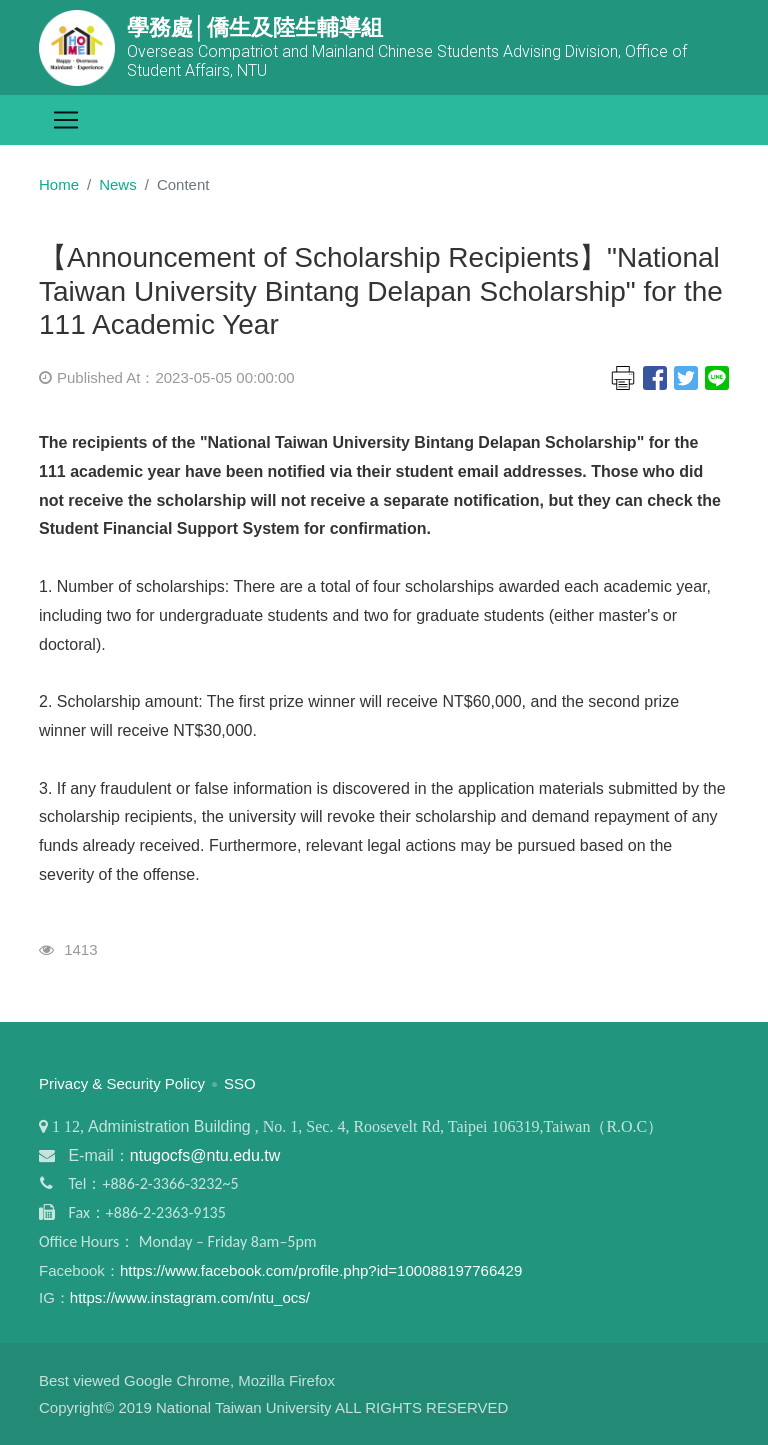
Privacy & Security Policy (122, 1083)
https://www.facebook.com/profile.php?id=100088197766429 (321, 1270)
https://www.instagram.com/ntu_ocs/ (190, 1297)
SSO (240, 1083)
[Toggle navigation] (66, 120)
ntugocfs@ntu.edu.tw (205, 1155)
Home (59, 184)
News (118, 184)
